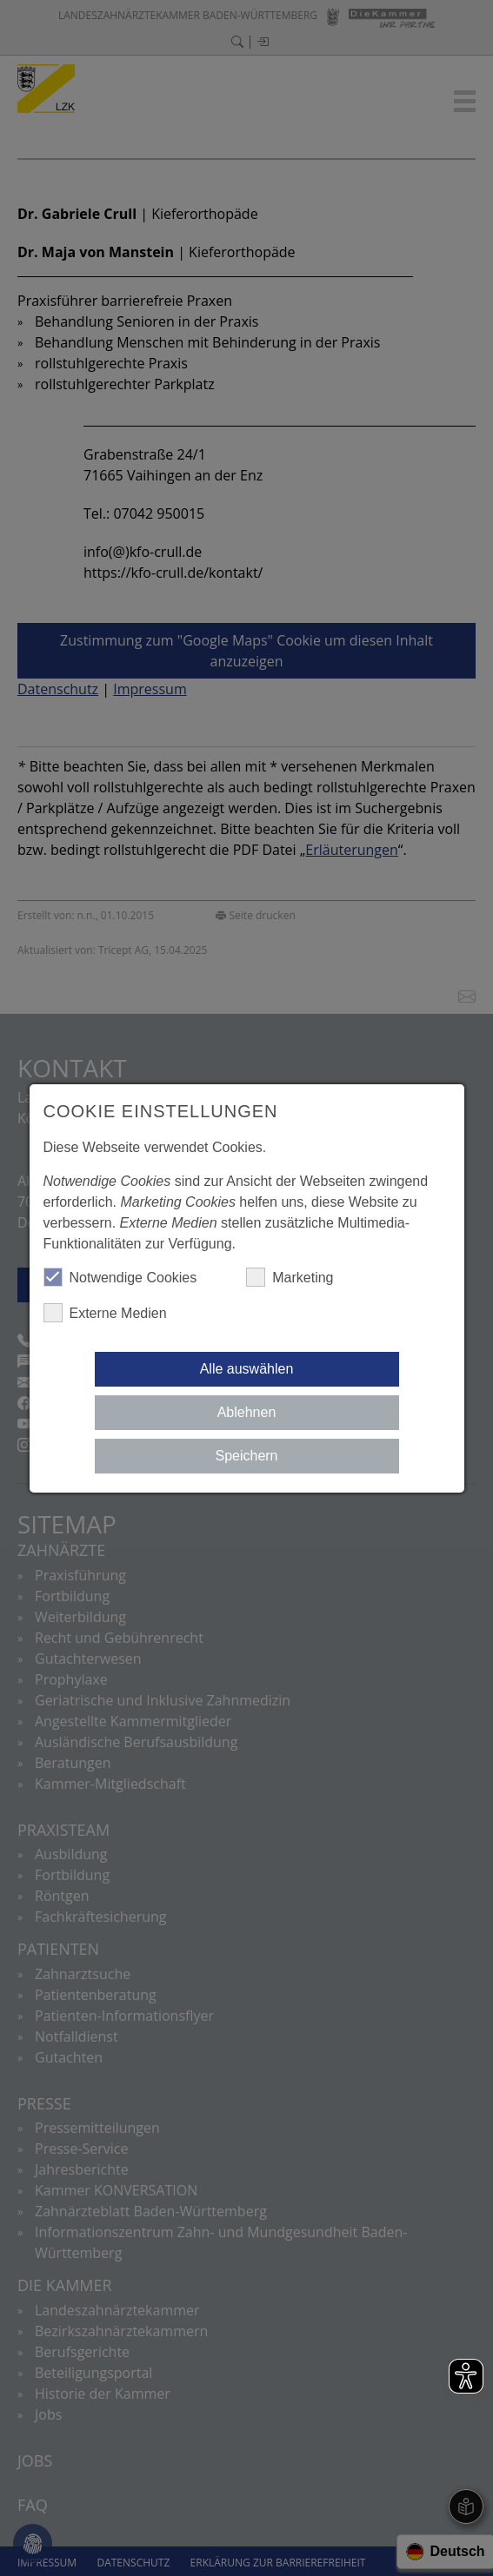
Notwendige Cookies (120, 1277)
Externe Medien (105, 1312)
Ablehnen (246, 1412)
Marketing (289, 1277)
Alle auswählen (247, 1368)
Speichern (246, 1455)
